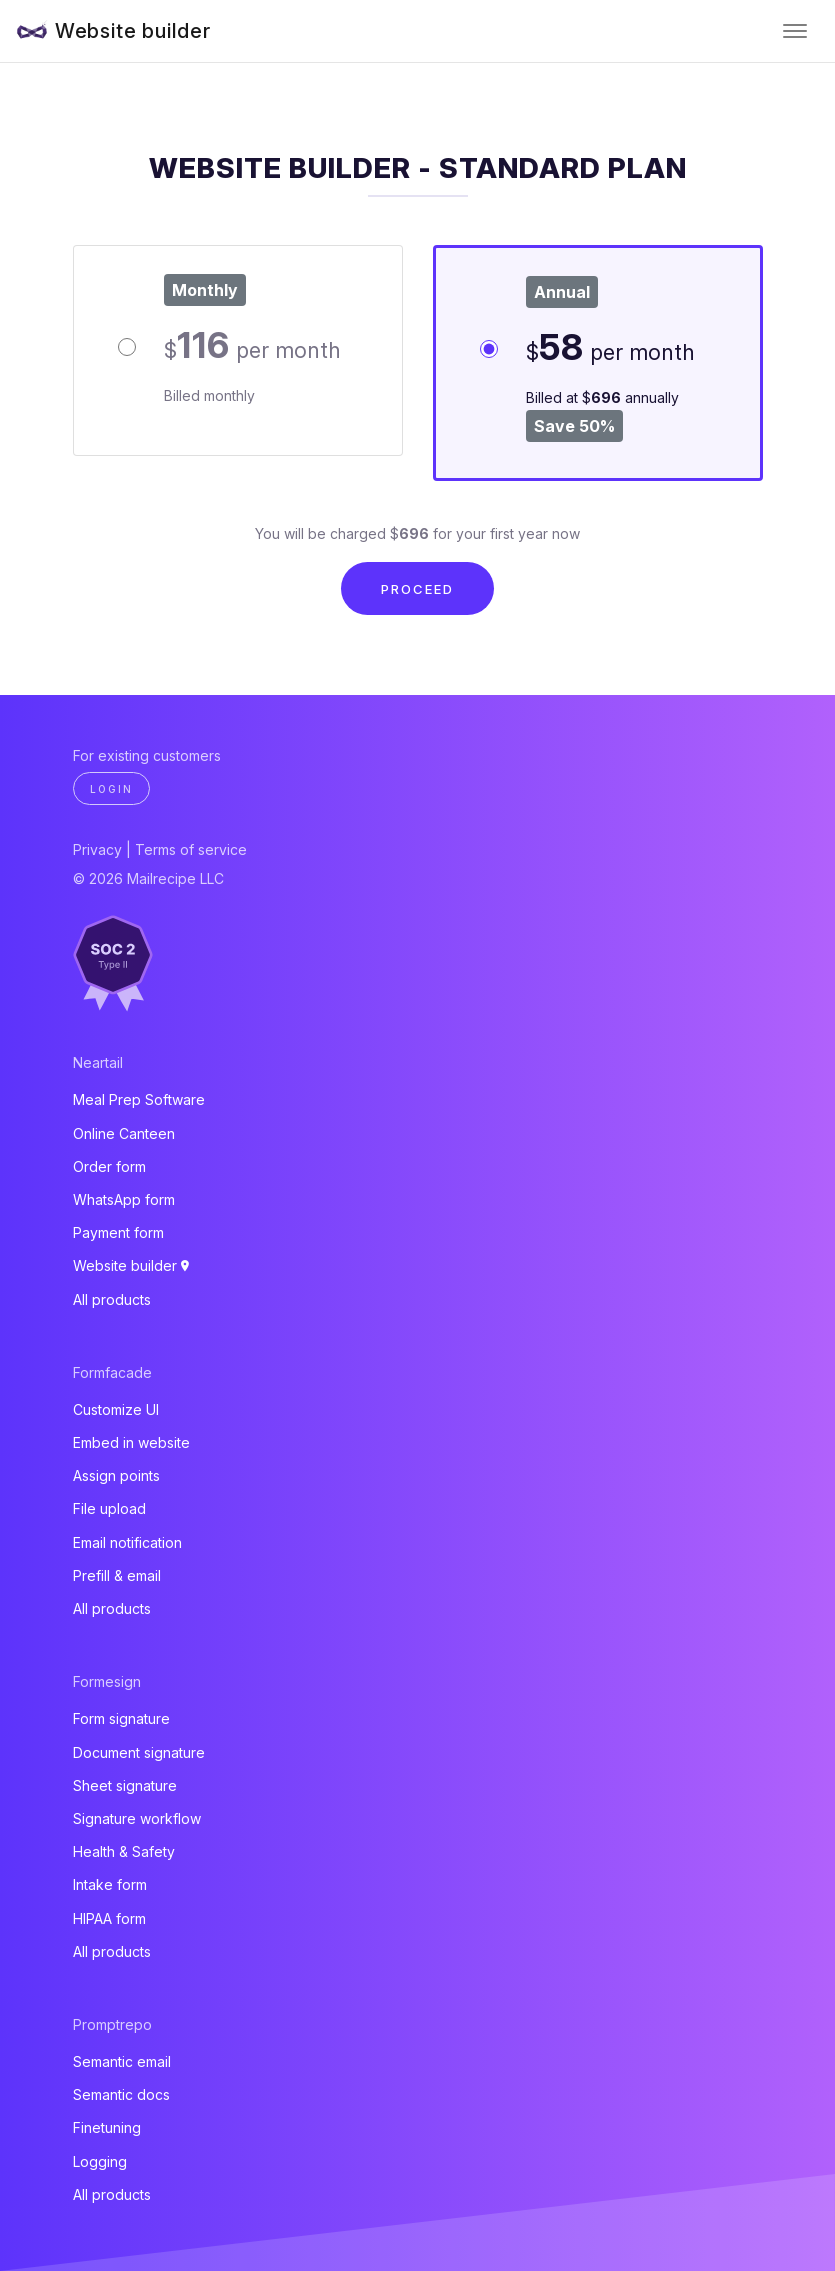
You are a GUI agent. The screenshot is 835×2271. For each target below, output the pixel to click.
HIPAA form (109, 1918)
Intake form (110, 1884)
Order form (109, 1166)
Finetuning (107, 2127)
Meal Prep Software (139, 1099)
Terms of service (191, 849)
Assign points (116, 1475)
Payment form (118, 1232)
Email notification (127, 1542)
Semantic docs (121, 2094)
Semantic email (122, 2061)
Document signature (139, 1752)
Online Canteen (124, 1133)
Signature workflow (137, 1818)
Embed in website (131, 1442)
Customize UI (116, 1409)
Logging (100, 2161)
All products (112, 1299)
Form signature (121, 1718)
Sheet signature (125, 1785)
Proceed (417, 589)
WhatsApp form (124, 1199)
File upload (109, 1508)
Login (111, 789)
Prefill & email (117, 1575)
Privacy (97, 849)
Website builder (133, 31)
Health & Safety (124, 1851)
